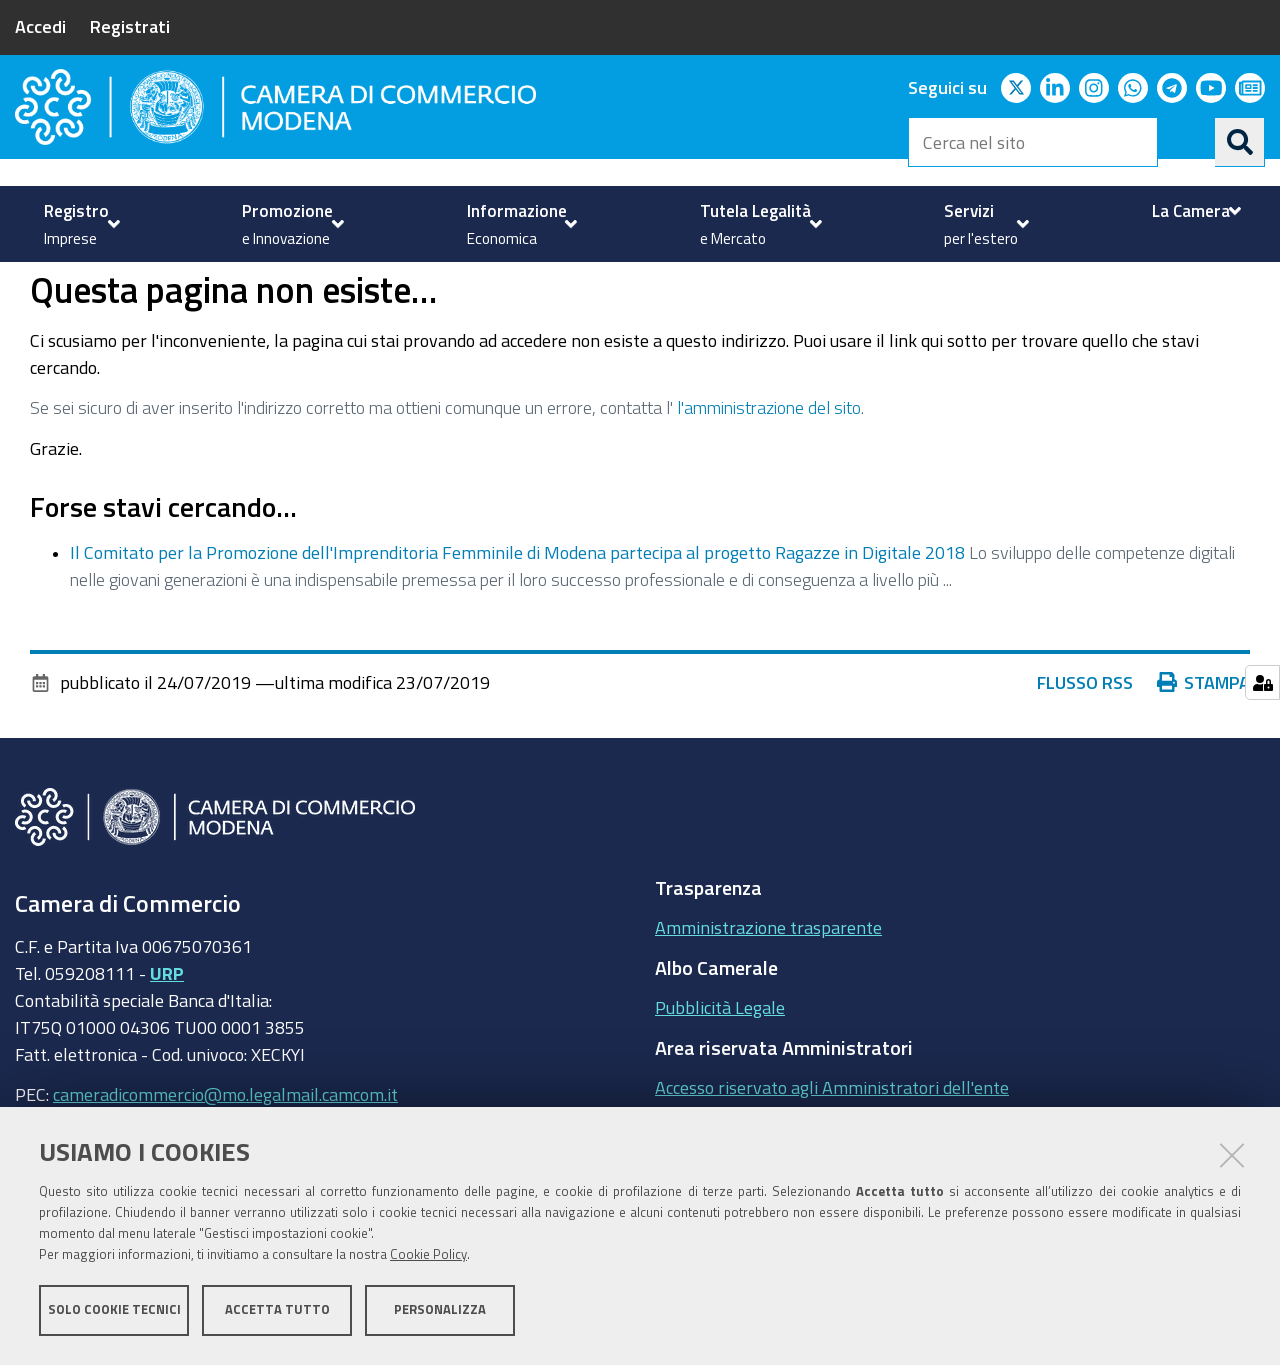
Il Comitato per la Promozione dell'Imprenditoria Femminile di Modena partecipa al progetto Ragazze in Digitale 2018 (517, 622)
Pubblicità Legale (720, 1077)
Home (28, 283)
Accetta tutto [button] (277, 1312)
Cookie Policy (428, 1257)
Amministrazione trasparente (768, 997)
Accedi (40, 26)
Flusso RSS (1085, 752)
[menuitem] (79, 224)
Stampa (1204, 752)
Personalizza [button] (440, 1312)
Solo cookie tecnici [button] (114, 1312)
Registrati (130, 26)
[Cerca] (1240, 142)
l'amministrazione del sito (769, 477)
